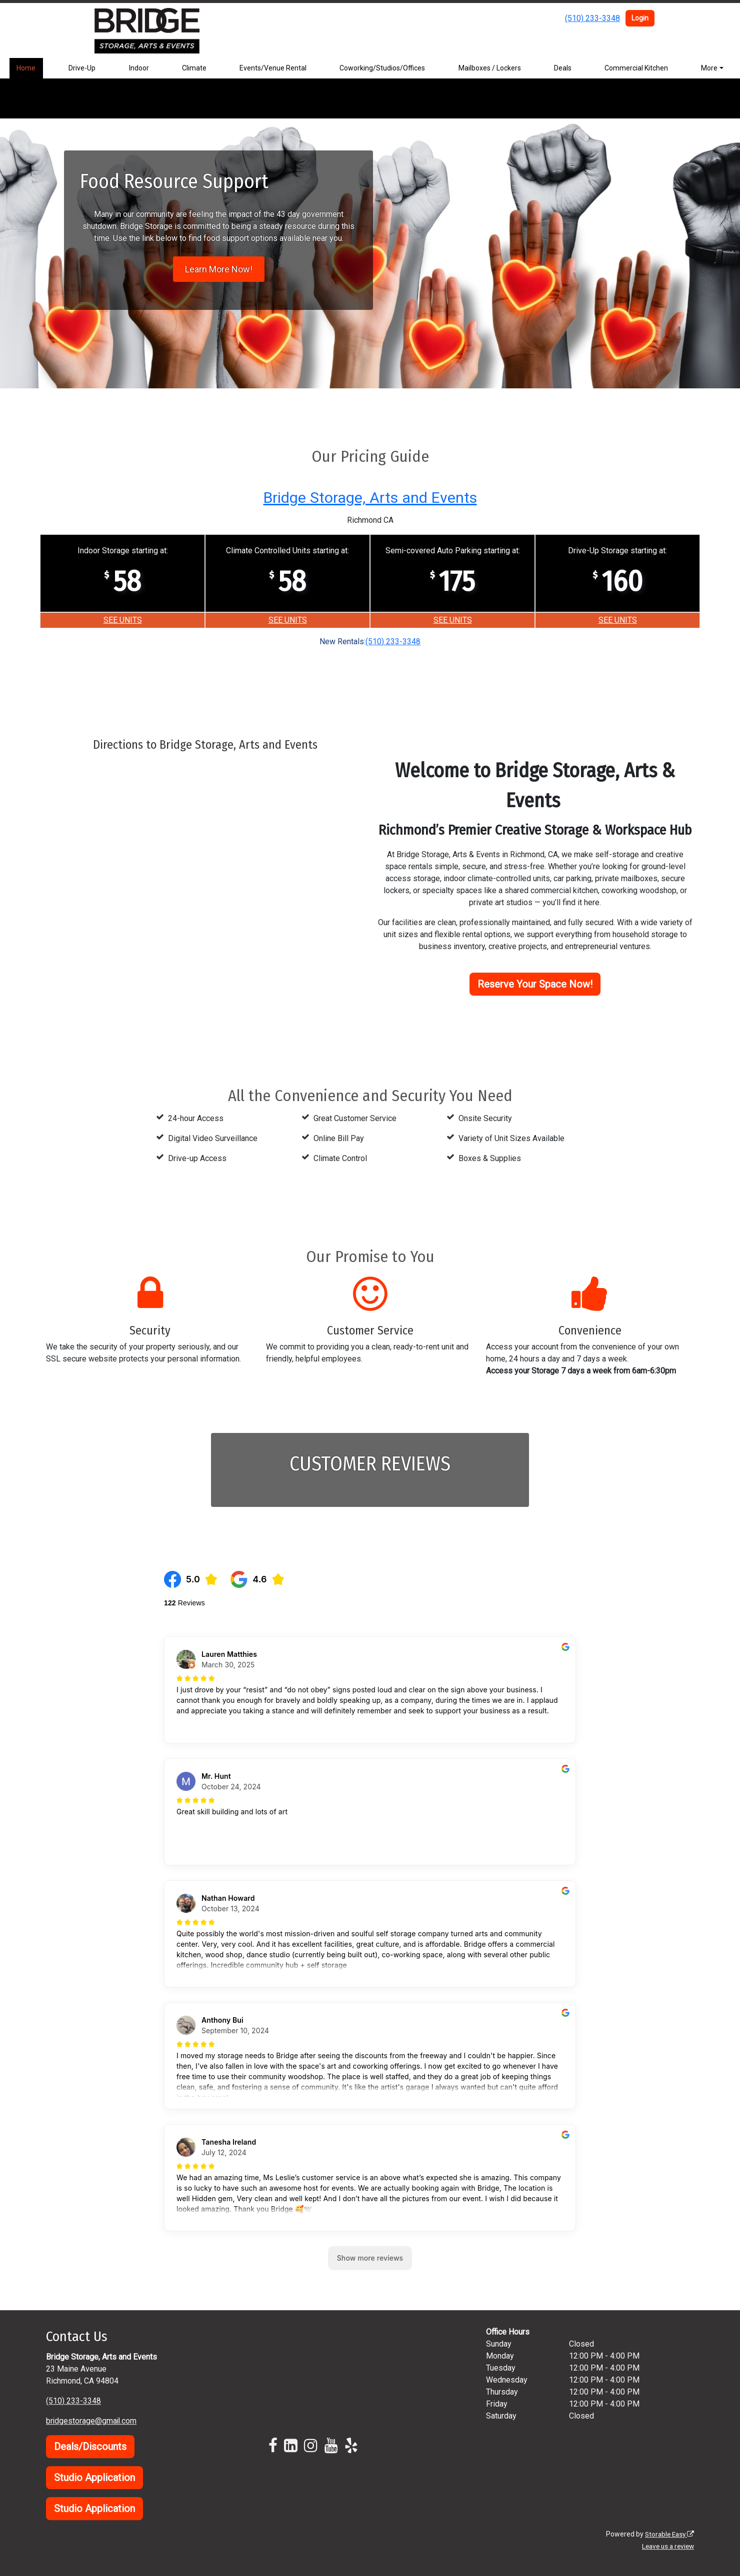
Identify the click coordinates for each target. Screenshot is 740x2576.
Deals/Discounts (90, 2447)
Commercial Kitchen (636, 68)
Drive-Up (82, 68)
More (709, 68)
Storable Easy (668, 2534)
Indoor (139, 68)
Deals (563, 68)
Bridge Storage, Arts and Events (370, 497)
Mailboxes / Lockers (489, 68)
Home (26, 68)
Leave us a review (666, 2546)
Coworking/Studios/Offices (382, 68)
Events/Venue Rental (273, 68)
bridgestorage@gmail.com (92, 2421)
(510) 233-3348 (592, 18)
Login (640, 18)
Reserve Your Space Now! (535, 984)
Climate (194, 68)
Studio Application (94, 2478)
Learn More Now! (218, 269)
